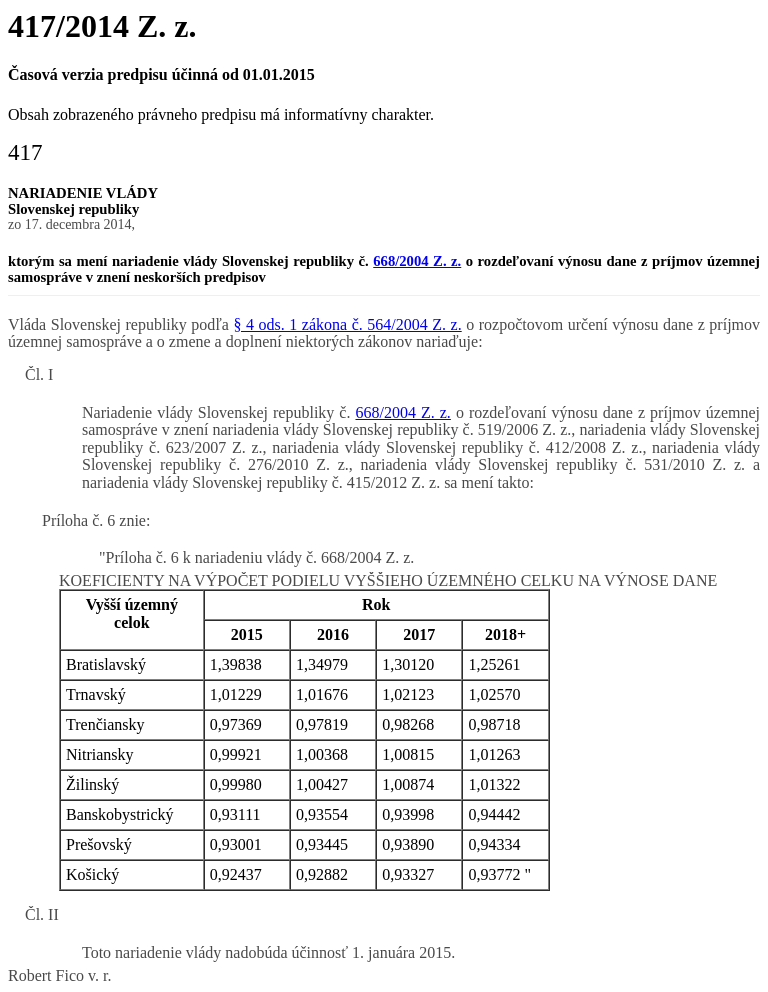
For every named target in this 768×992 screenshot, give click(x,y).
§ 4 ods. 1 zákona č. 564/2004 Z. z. (347, 324)
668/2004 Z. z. (417, 261)
